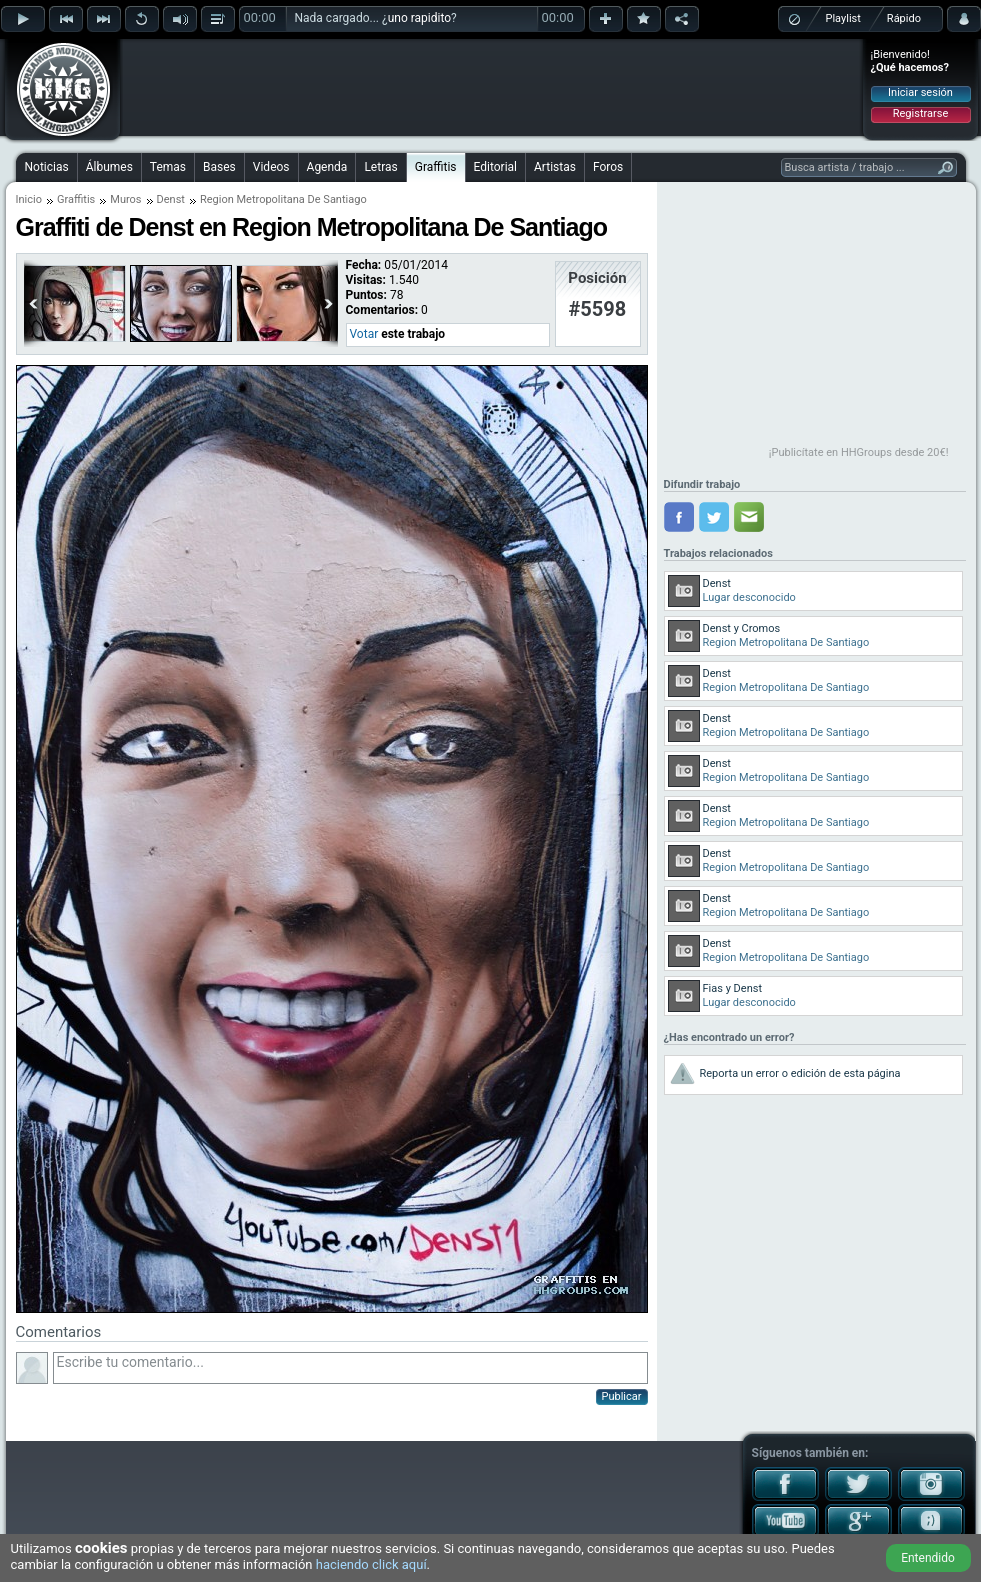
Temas (168, 167)
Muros (125, 199)
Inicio (29, 199)
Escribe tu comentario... (350, 1368)
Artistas (555, 167)
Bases (219, 167)
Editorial (495, 167)
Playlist (843, 18)
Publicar (622, 1396)
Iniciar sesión (920, 92)
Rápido (904, 18)
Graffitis (436, 167)
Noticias (47, 167)
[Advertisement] (492, 87)
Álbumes (109, 167)
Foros (608, 167)
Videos (271, 167)
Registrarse (920, 113)
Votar (364, 334)
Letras (380, 167)
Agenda (327, 167)
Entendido (928, 1558)
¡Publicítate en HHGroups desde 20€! (859, 452)
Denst (171, 199)
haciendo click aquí (371, 1564)
